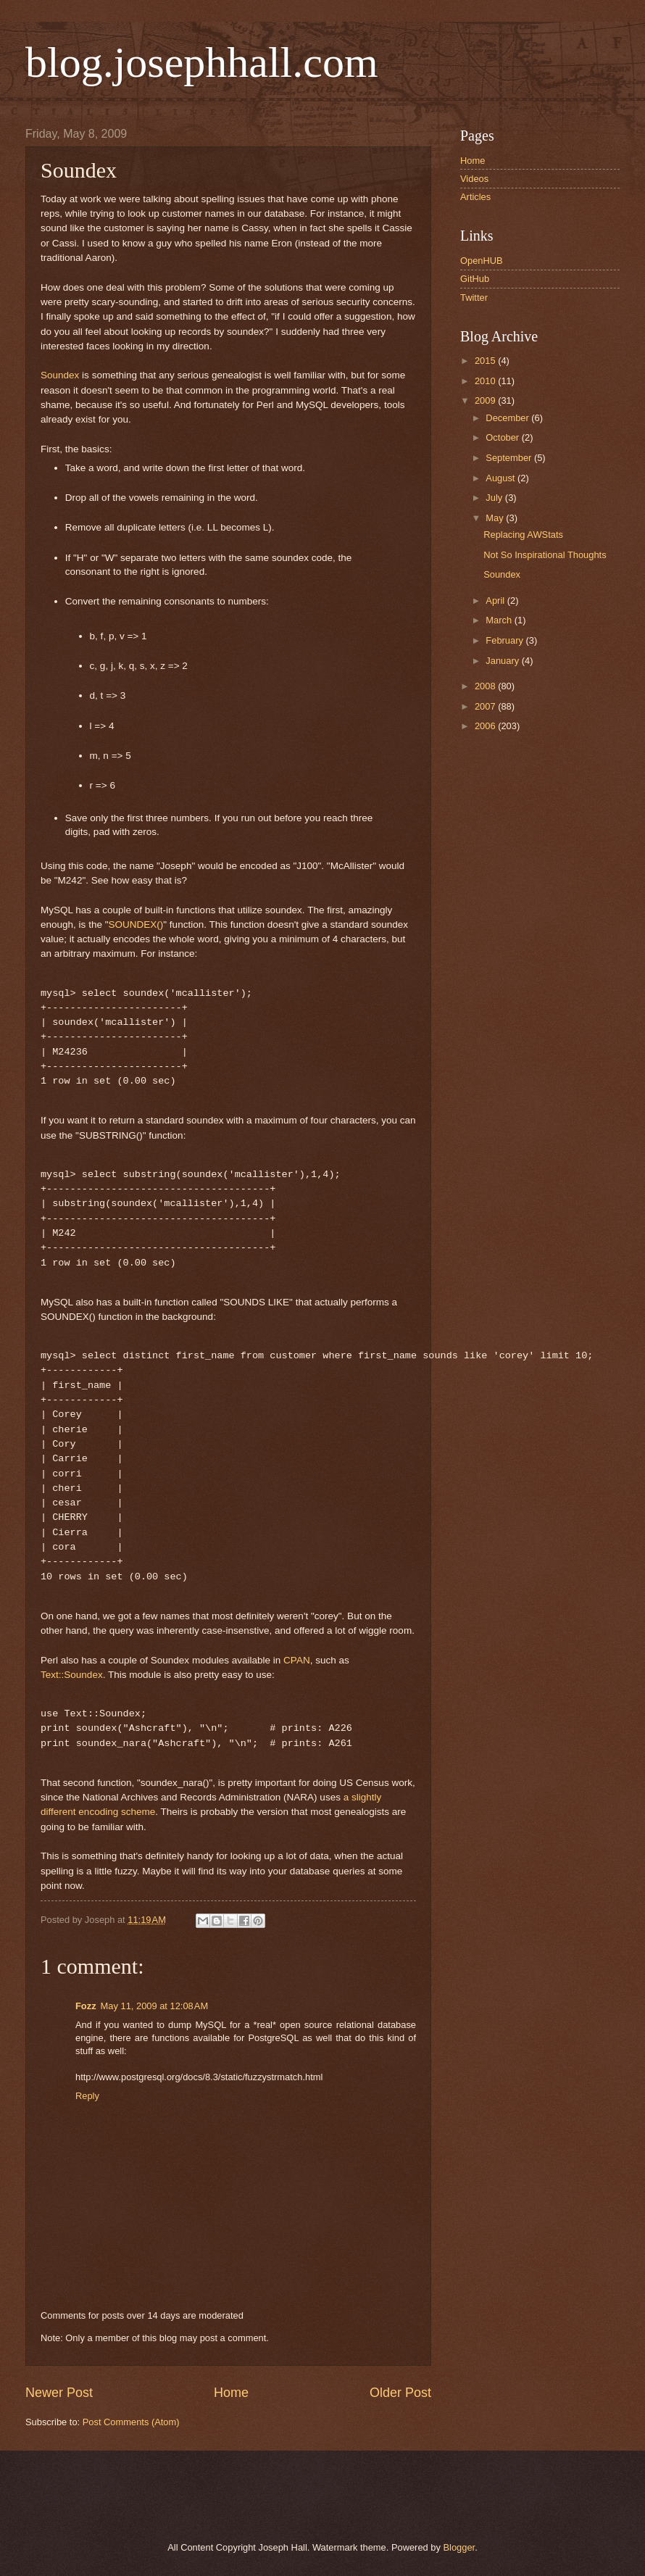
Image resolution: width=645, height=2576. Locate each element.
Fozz (85, 2005)
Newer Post (59, 2392)
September (510, 457)
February (505, 640)
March (500, 620)
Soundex (60, 375)
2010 (486, 380)
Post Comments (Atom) (131, 2422)
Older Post (400, 2392)
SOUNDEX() (135, 924)
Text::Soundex (72, 1674)
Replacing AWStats (523, 534)
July (495, 497)
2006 (486, 725)
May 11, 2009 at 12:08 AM (155, 2005)
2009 (486, 400)
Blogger (459, 2547)
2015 (486, 360)
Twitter (474, 297)
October (503, 437)
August (501, 478)
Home (231, 2392)
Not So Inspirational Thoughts (544, 554)
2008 (486, 686)
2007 (486, 706)
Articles (475, 196)
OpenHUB (481, 260)
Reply (87, 2095)
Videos (474, 178)
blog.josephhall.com (201, 62)
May (496, 517)
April (496, 600)
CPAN (296, 1660)
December (508, 417)
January (503, 660)
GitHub (474, 278)
